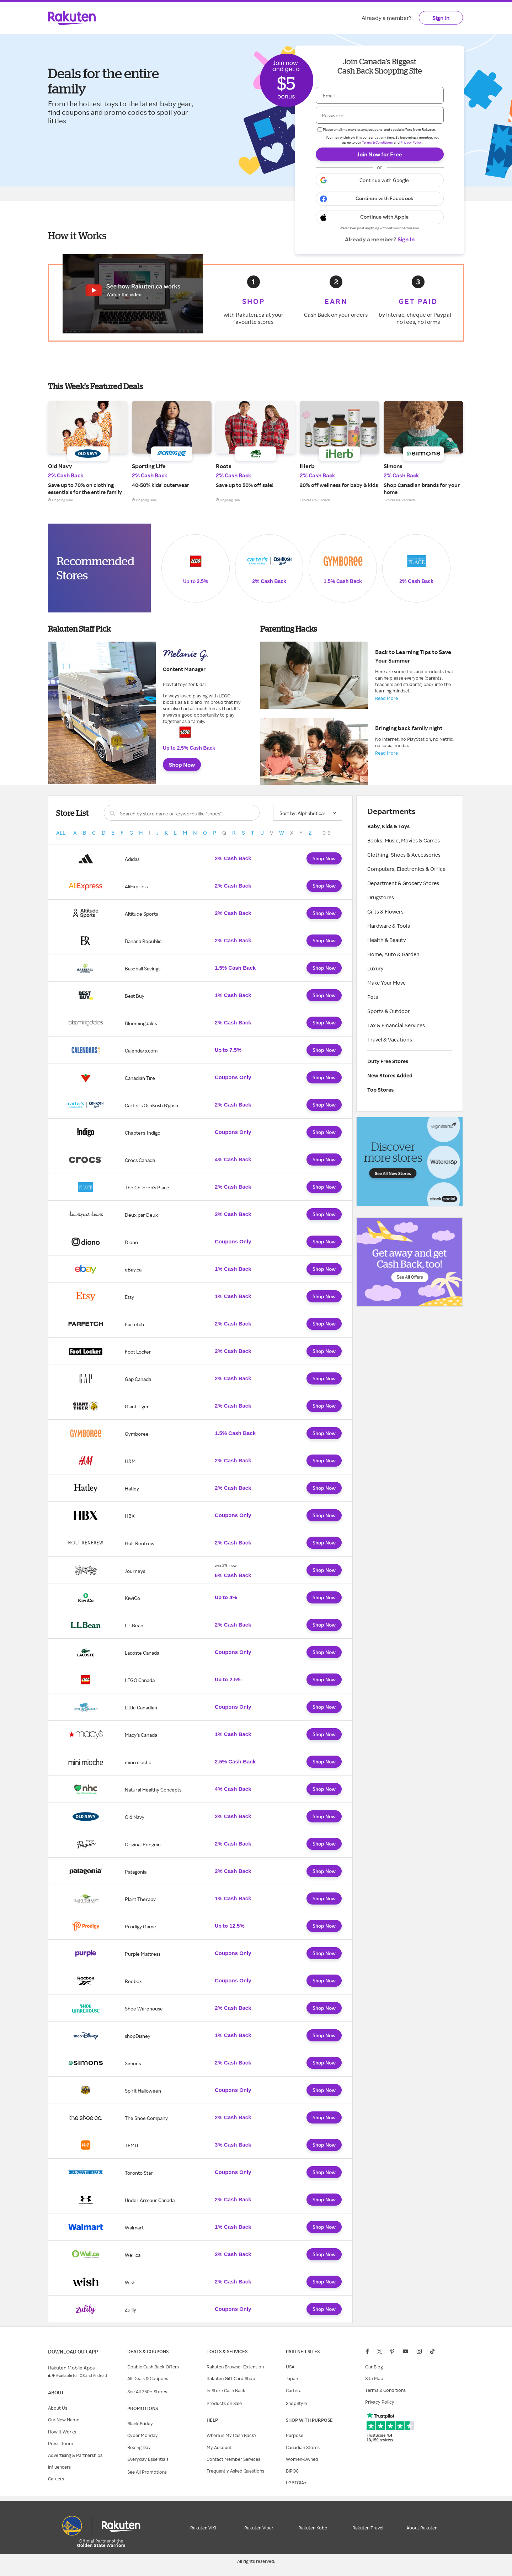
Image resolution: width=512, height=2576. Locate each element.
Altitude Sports (141, 914)
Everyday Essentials (148, 2459)
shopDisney (137, 2036)
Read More (386, 698)
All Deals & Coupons (147, 2378)
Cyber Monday (142, 2435)
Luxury (375, 968)
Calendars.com (141, 1051)
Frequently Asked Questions (235, 2471)
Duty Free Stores (387, 1061)
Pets (372, 997)
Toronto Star (139, 2173)
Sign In (440, 17)
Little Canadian (141, 1707)
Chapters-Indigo (142, 1133)
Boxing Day (139, 2447)
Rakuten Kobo (312, 2528)
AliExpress (136, 886)
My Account (219, 2447)
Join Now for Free (379, 154)
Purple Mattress (142, 1954)
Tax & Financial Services (396, 1025)
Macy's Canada (141, 1735)
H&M (130, 1461)
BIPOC (292, 2471)
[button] (380, 180)
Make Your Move (386, 982)
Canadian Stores (303, 2447)
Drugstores (380, 897)
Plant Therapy (140, 1899)
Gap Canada (138, 1379)
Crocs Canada (140, 1160)
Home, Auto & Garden (393, 954)
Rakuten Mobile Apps (71, 2368)
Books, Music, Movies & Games (403, 840)
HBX (130, 1516)
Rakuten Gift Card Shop (231, 2378)
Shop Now (182, 764)
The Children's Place (147, 1187)
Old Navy (134, 1817)
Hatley (132, 1488)
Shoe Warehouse (144, 2008)
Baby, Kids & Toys (388, 826)
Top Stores (380, 1089)
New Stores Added (389, 1075)
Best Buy (134, 996)
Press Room (60, 2443)
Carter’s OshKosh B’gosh (151, 1105)
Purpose (294, 2435)
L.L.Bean (134, 1625)
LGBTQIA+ (296, 2482)
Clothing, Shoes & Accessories (404, 854)
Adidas (132, 859)
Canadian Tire (140, 1078)
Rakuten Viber (258, 2528)
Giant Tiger (137, 1406)
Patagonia (135, 1872)
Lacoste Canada (142, 1653)
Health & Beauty (386, 940)
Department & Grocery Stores (403, 883)
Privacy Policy (411, 142)
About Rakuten (421, 2528)
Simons (133, 2063)
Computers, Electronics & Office (406, 869)
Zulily (130, 2310)
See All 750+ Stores (147, 2391)
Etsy (129, 1297)
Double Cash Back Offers (153, 2366)
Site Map (374, 2378)
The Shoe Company (146, 2118)
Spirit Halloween (143, 2091)
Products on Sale (224, 2403)
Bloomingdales (141, 1023)
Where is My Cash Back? (231, 2435)
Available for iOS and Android (81, 2375)
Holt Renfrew (140, 1543)
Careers (56, 2478)
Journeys (135, 1571)
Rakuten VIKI (203, 2528)
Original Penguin (143, 1844)
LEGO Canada (140, 1680)
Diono (131, 1242)
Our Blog (374, 2366)
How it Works (62, 2432)
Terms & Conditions (377, 142)
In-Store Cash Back (226, 2390)
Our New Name (63, 2419)
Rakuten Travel (367, 2528)
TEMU (131, 2145)
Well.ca (132, 2255)
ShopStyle (296, 2403)
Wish (130, 2282)
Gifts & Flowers (385, 911)
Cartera (294, 2390)
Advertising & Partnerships (75, 2455)
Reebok (133, 1981)
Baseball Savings (142, 968)
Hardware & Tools (388, 925)
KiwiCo (132, 1598)
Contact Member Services (233, 2459)
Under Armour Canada (150, 2200)
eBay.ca (133, 1269)
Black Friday (140, 2423)
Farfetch (134, 1324)
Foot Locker (138, 1352)
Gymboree (137, 1434)
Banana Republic (143, 941)
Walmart (134, 2227)
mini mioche (138, 1762)
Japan (292, 2378)
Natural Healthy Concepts (153, 1790)
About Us (57, 2408)
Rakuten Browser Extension (235, 2366)
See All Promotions (147, 2472)
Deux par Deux (141, 1215)
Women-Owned (302, 2459)
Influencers (59, 2467)
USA (290, 2366)
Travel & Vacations (389, 1039)
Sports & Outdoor (388, 1011)
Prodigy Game (140, 1926)
